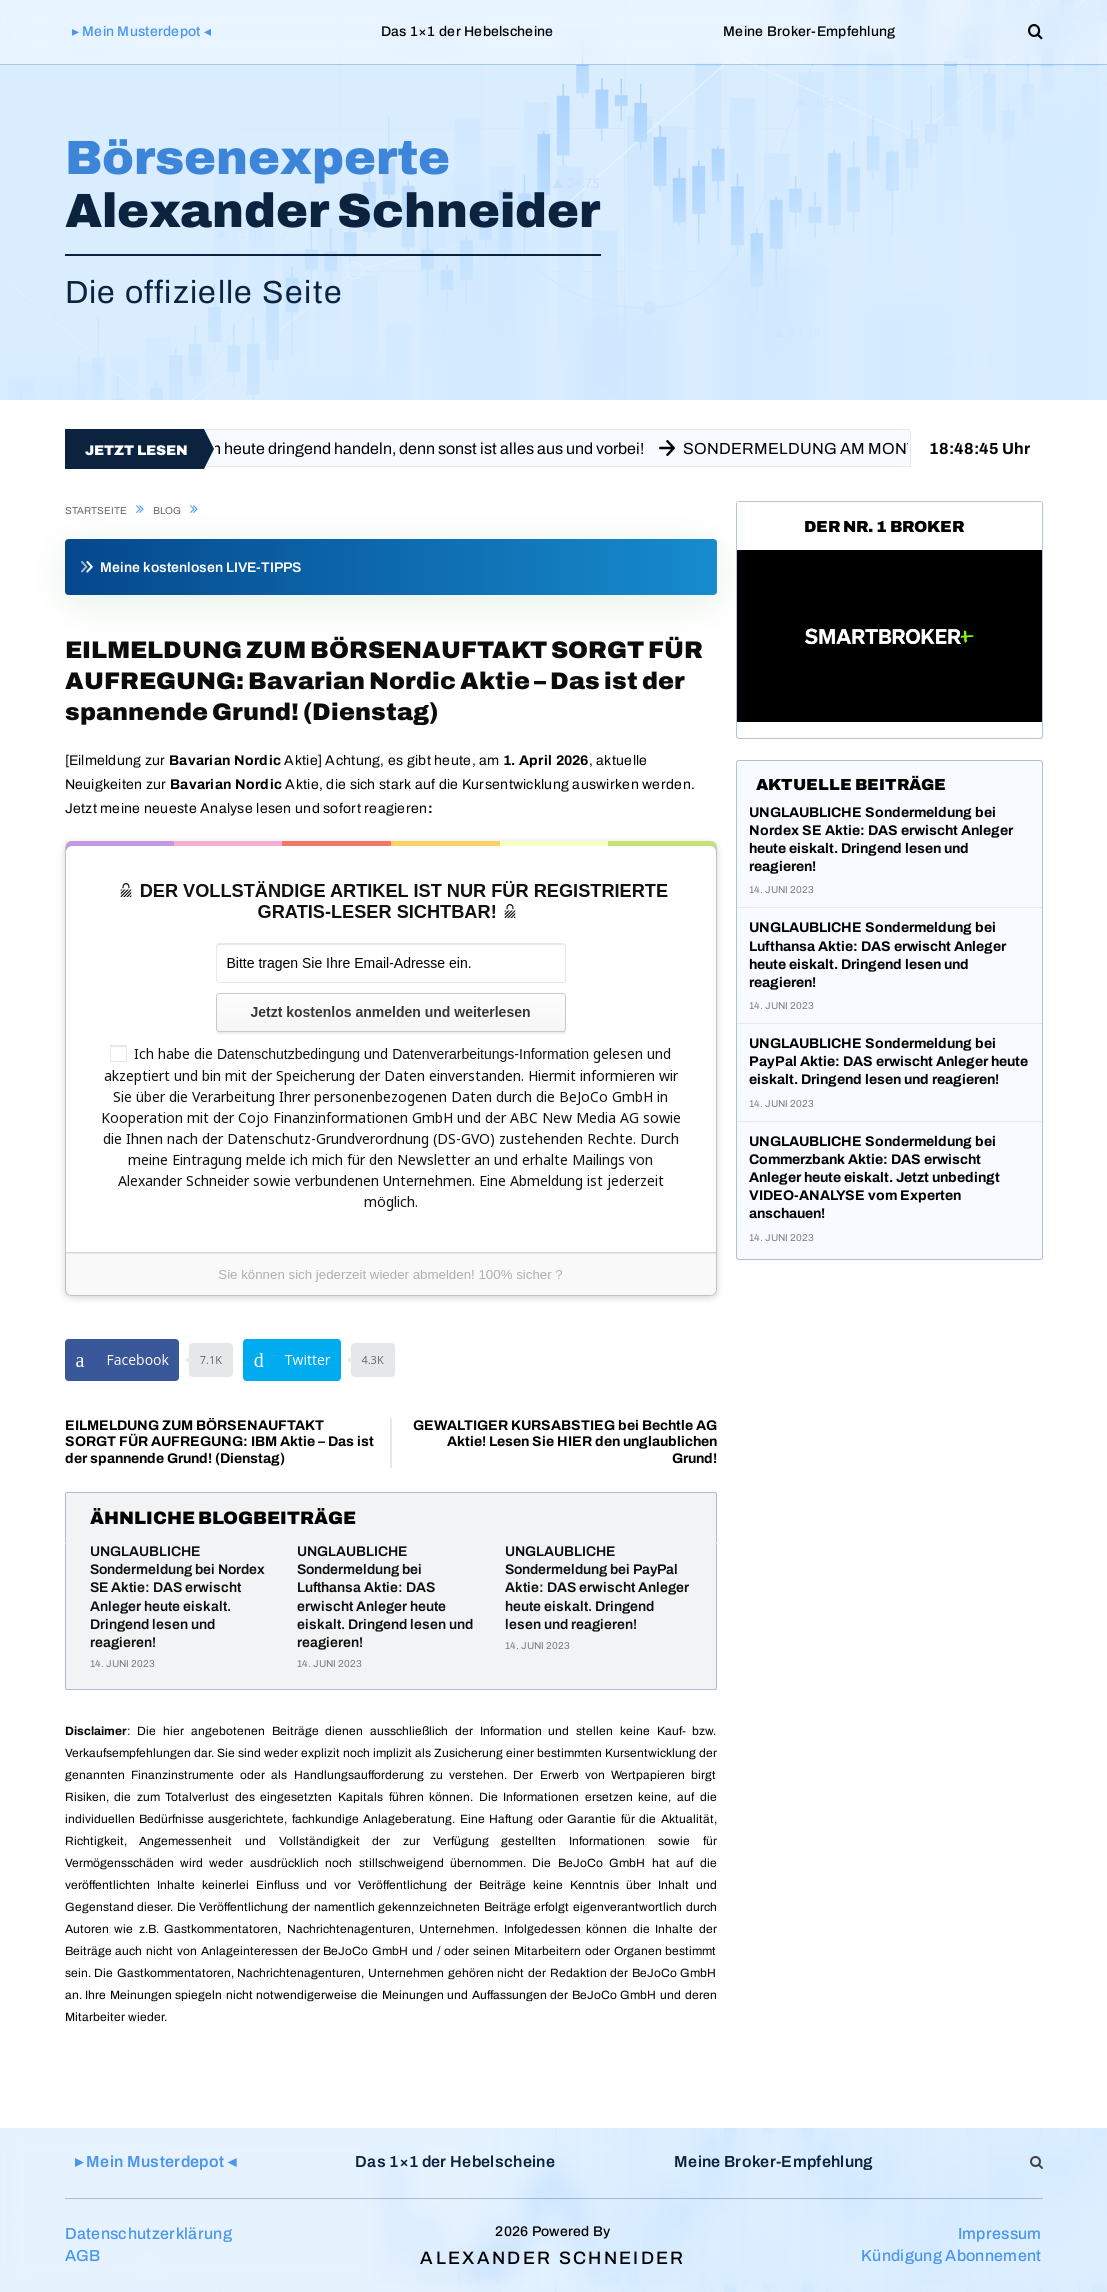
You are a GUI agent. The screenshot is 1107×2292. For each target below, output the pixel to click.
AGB (83, 2255)
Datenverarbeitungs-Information (490, 1054)
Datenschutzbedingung (288, 1054)
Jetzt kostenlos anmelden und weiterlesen (390, 1012)
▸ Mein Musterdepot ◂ (142, 31)
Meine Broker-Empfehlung (809, 31)
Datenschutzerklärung (148, 2233)
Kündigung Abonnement (951, 2255)
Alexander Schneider (552, 2258)
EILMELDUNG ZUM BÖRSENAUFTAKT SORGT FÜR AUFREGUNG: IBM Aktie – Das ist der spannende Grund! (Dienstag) (219, 1442)
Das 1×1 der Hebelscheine (467, 31)
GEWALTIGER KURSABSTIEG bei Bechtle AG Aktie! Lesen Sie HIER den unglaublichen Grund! (565, 1442)
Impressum (1000, 2233)
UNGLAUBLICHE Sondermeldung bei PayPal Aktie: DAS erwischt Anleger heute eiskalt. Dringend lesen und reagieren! (597, 1588)
